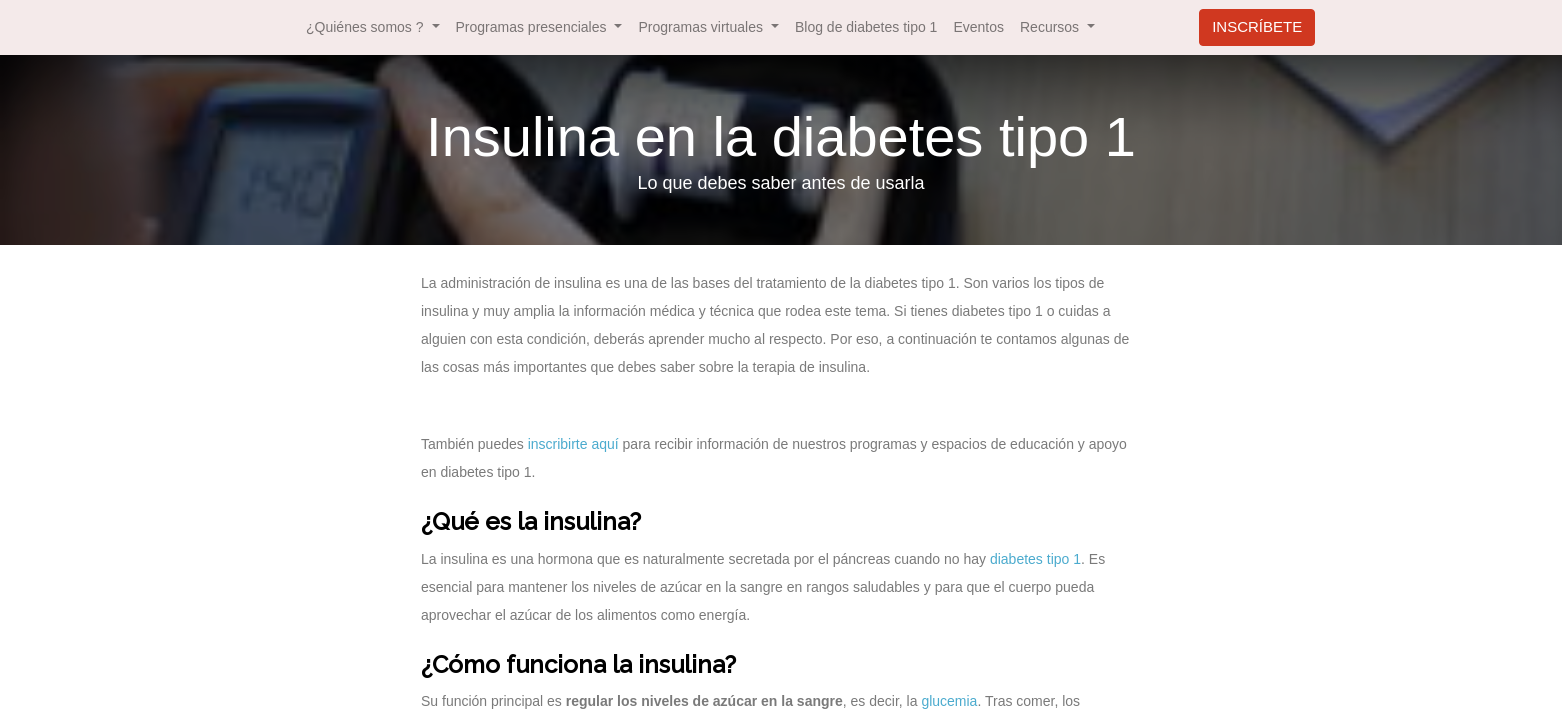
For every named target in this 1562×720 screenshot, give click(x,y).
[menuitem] (866, 27)
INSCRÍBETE (1257, 26)
